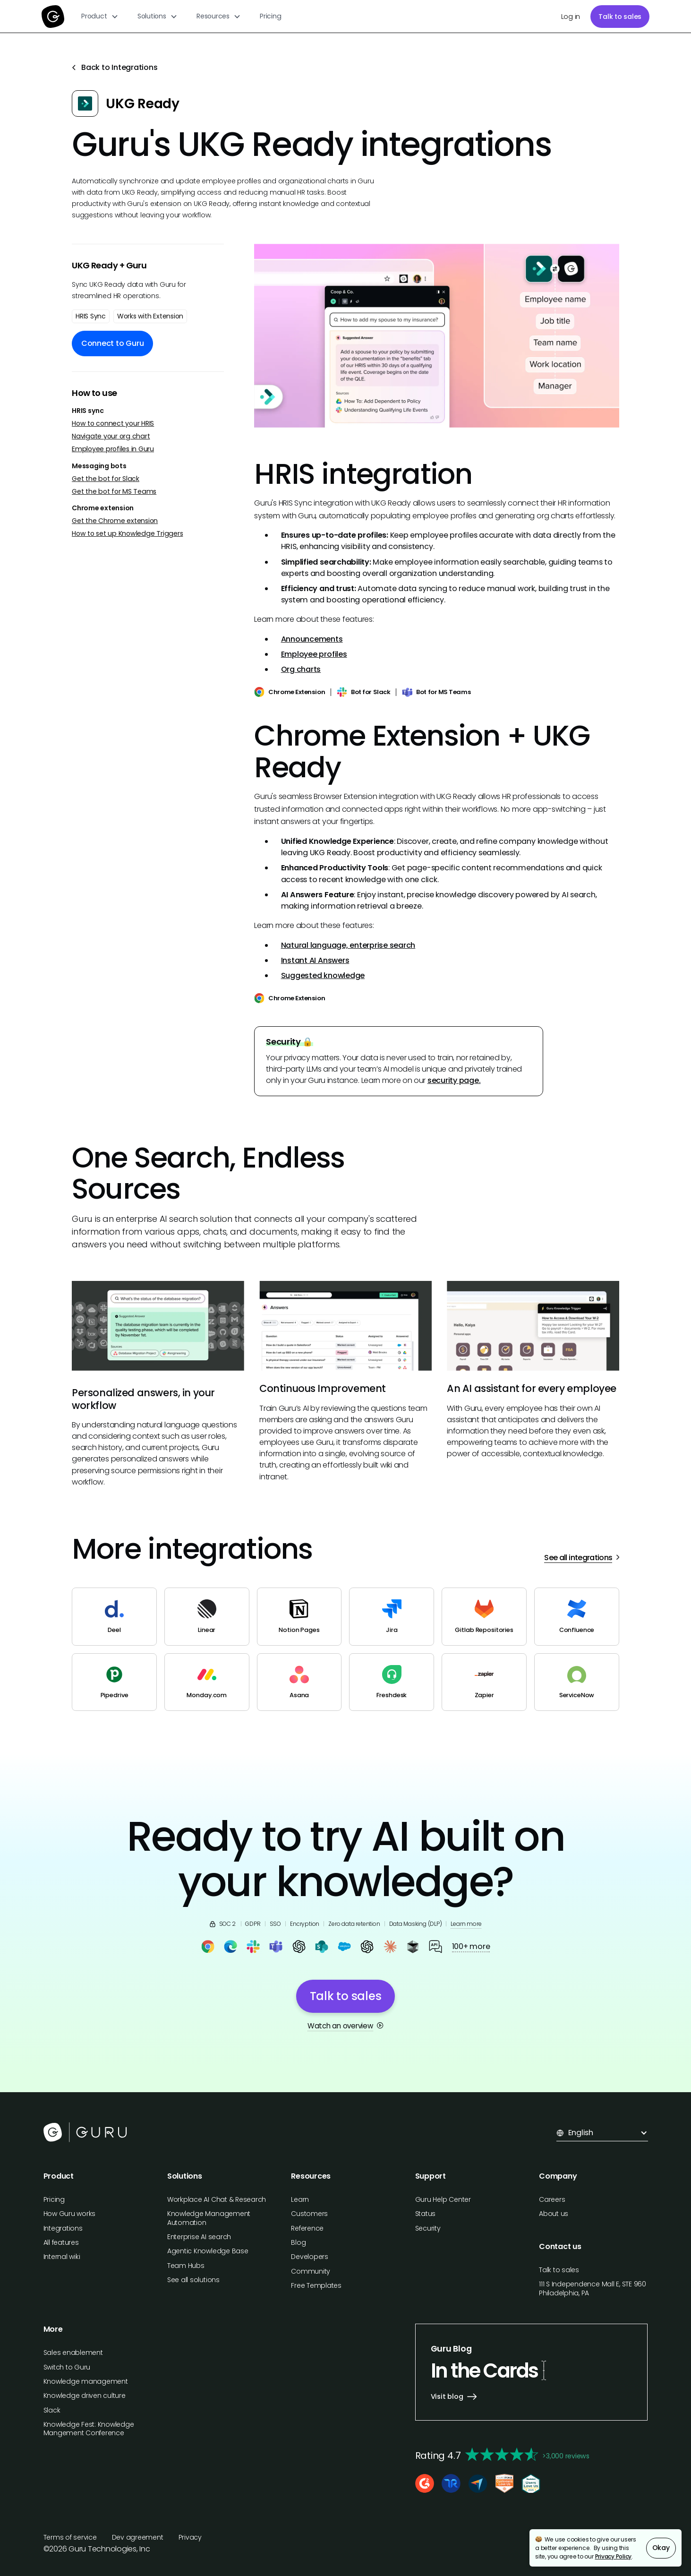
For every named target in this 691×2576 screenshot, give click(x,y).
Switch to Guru (67, 2367)
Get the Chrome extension (115, 520)
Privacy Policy (613, 2556)
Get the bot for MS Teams (114, 491)
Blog (298, 2242)
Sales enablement (73, 2352)
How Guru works (69, 2213)
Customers (309, 2213)
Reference (307, 2228)
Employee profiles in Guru (113, 449)
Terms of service (70, 2537)
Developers (309, 2256)
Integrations (63, 2228)
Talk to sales (619, 16)
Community (310, 2271)
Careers (552, 2199)
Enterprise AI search (199, 2236)
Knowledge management (85, 2381)
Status (425, 2213)
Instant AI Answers (315, 960)
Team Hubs (186, 2265)
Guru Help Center (443, 2199)
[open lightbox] (436, 336)
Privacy (190, 2537)
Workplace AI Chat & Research (216, 2199)
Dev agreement (137, 2537)
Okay (661, 2547)
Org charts (301, 669)
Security (428, 2228)
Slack (51, 2410)
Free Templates (316, 2285)
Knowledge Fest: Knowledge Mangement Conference (88, 2429)
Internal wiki (61, 2256)
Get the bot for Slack (105, 478)
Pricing (270, 16)
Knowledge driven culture (84, 2395)
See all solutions (193, 2279)
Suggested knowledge (323, 975)
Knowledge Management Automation (208, 2218)
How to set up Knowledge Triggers (127, 533)
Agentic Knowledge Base (207, 2251)
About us (553, 2213)
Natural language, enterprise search (348, 945)
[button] (100, 16)
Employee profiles (314, 654)
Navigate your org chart (111, 436)
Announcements (312, 639)
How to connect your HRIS (113, 423)
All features (61, 2242)
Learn (300, 2199)
